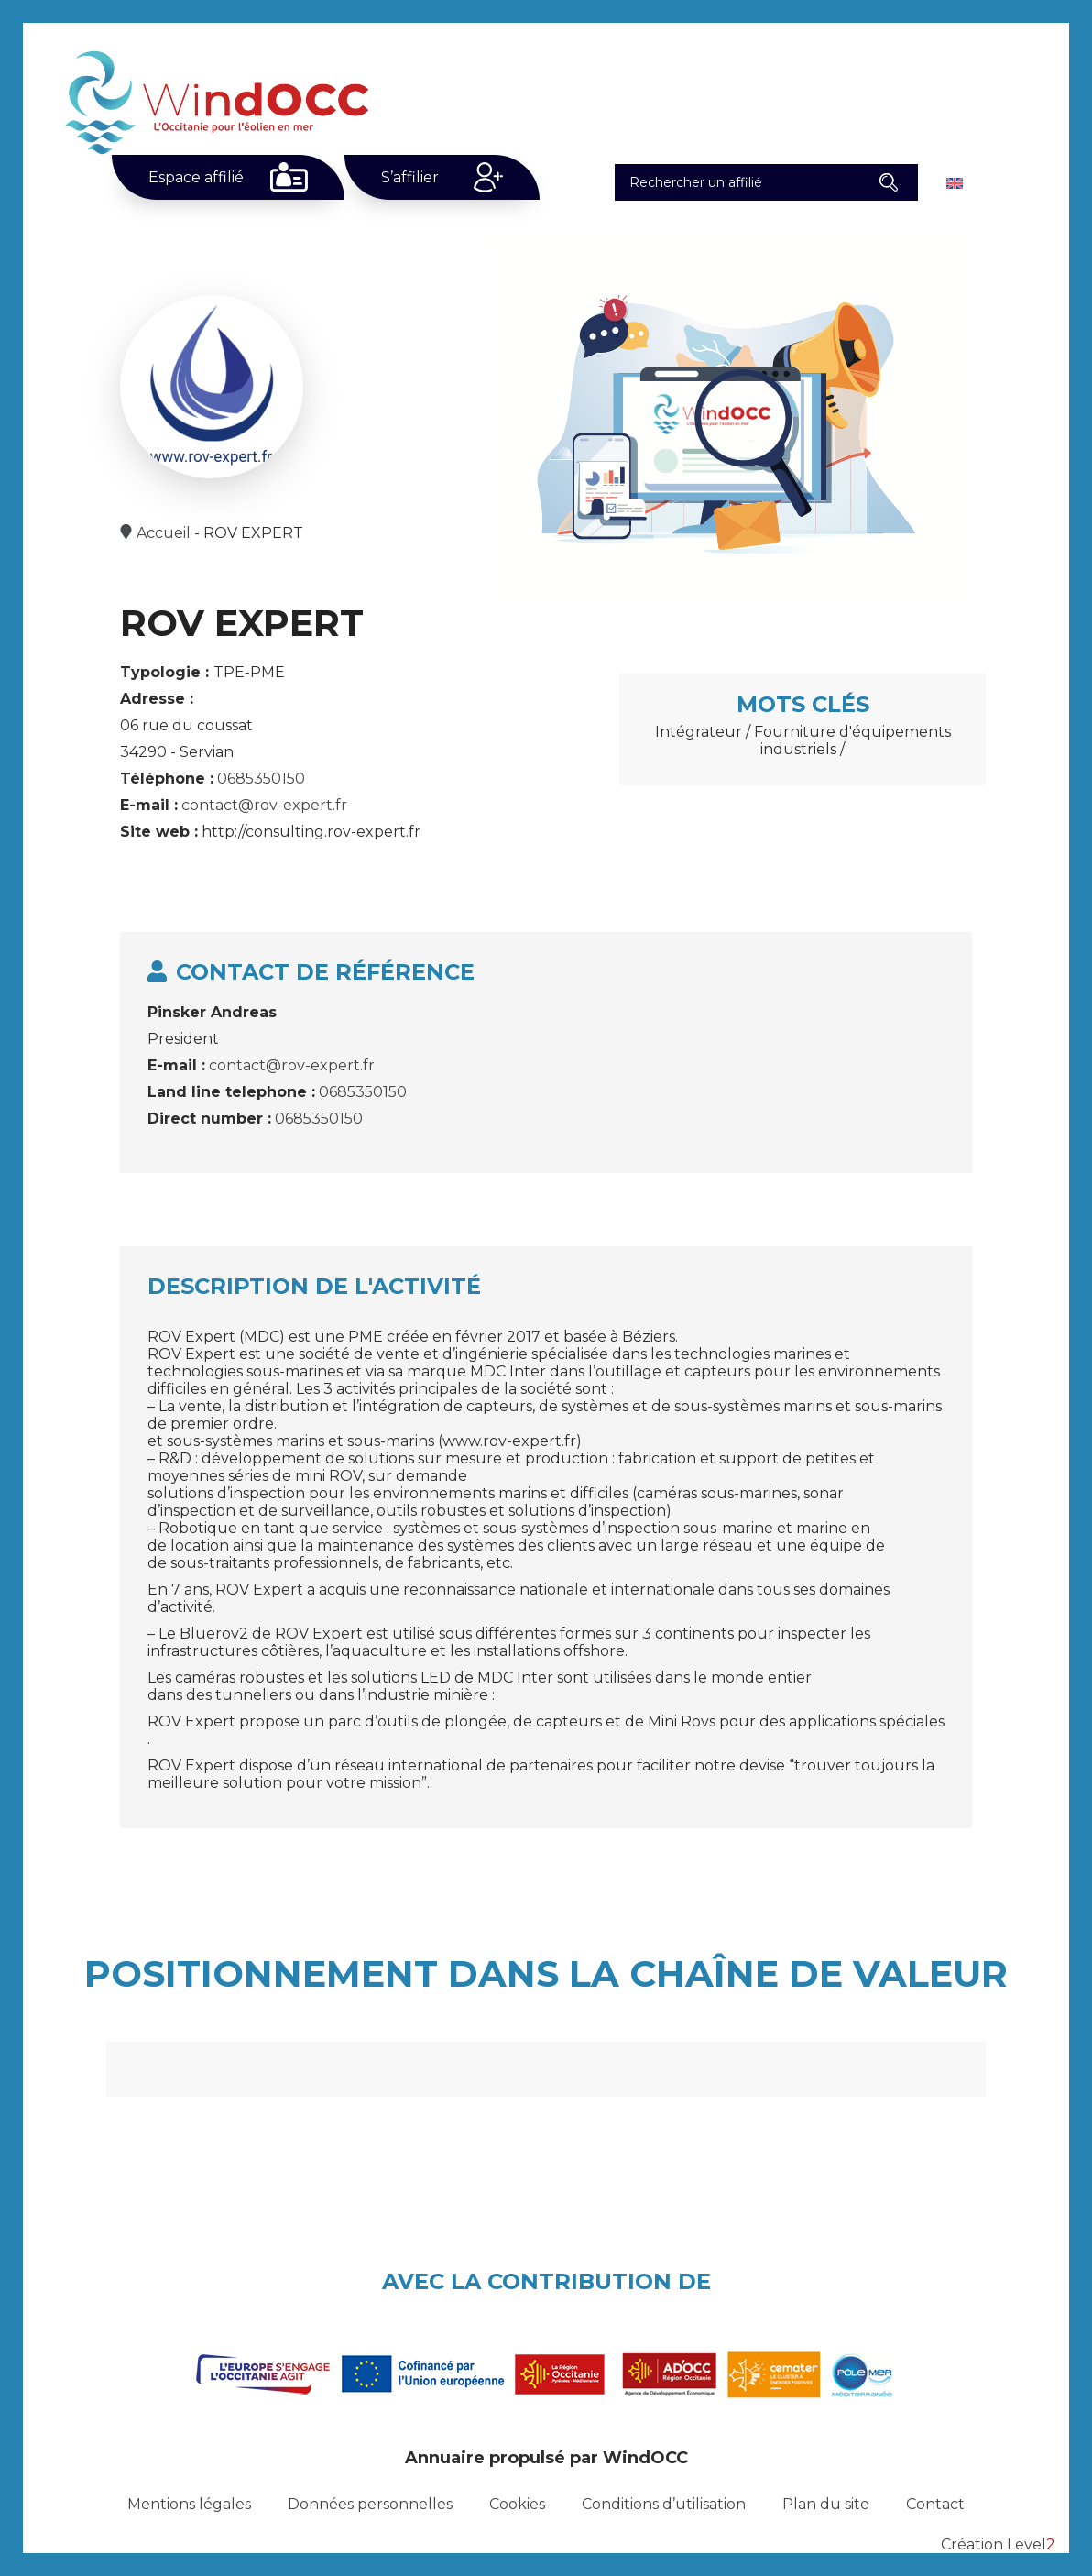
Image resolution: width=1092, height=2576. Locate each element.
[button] (888, 182)
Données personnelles (370, 2504)
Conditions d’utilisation (664, 2504)
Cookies (517, 2504)
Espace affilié (196, 177)
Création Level (998, 2544)
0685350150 (261, 778)
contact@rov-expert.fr (264, 805)
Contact (935, 2504)
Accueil (163, 533)
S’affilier (410, 177)
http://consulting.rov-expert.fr (311, 831)
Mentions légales (189, 2504)
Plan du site (825, 2504)
